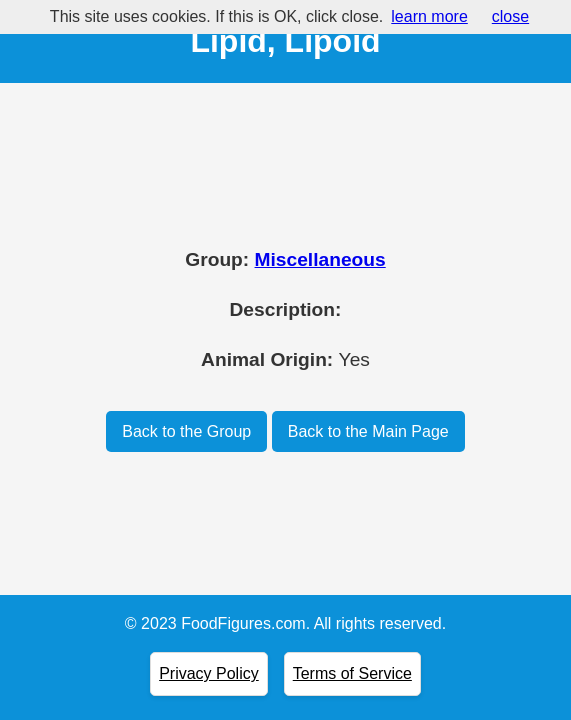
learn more (429, 16)
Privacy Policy (209, 673)
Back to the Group (186, 431)
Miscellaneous (320, 259)
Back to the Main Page (368, 431)
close (510, 16)
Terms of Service (352, 673)
